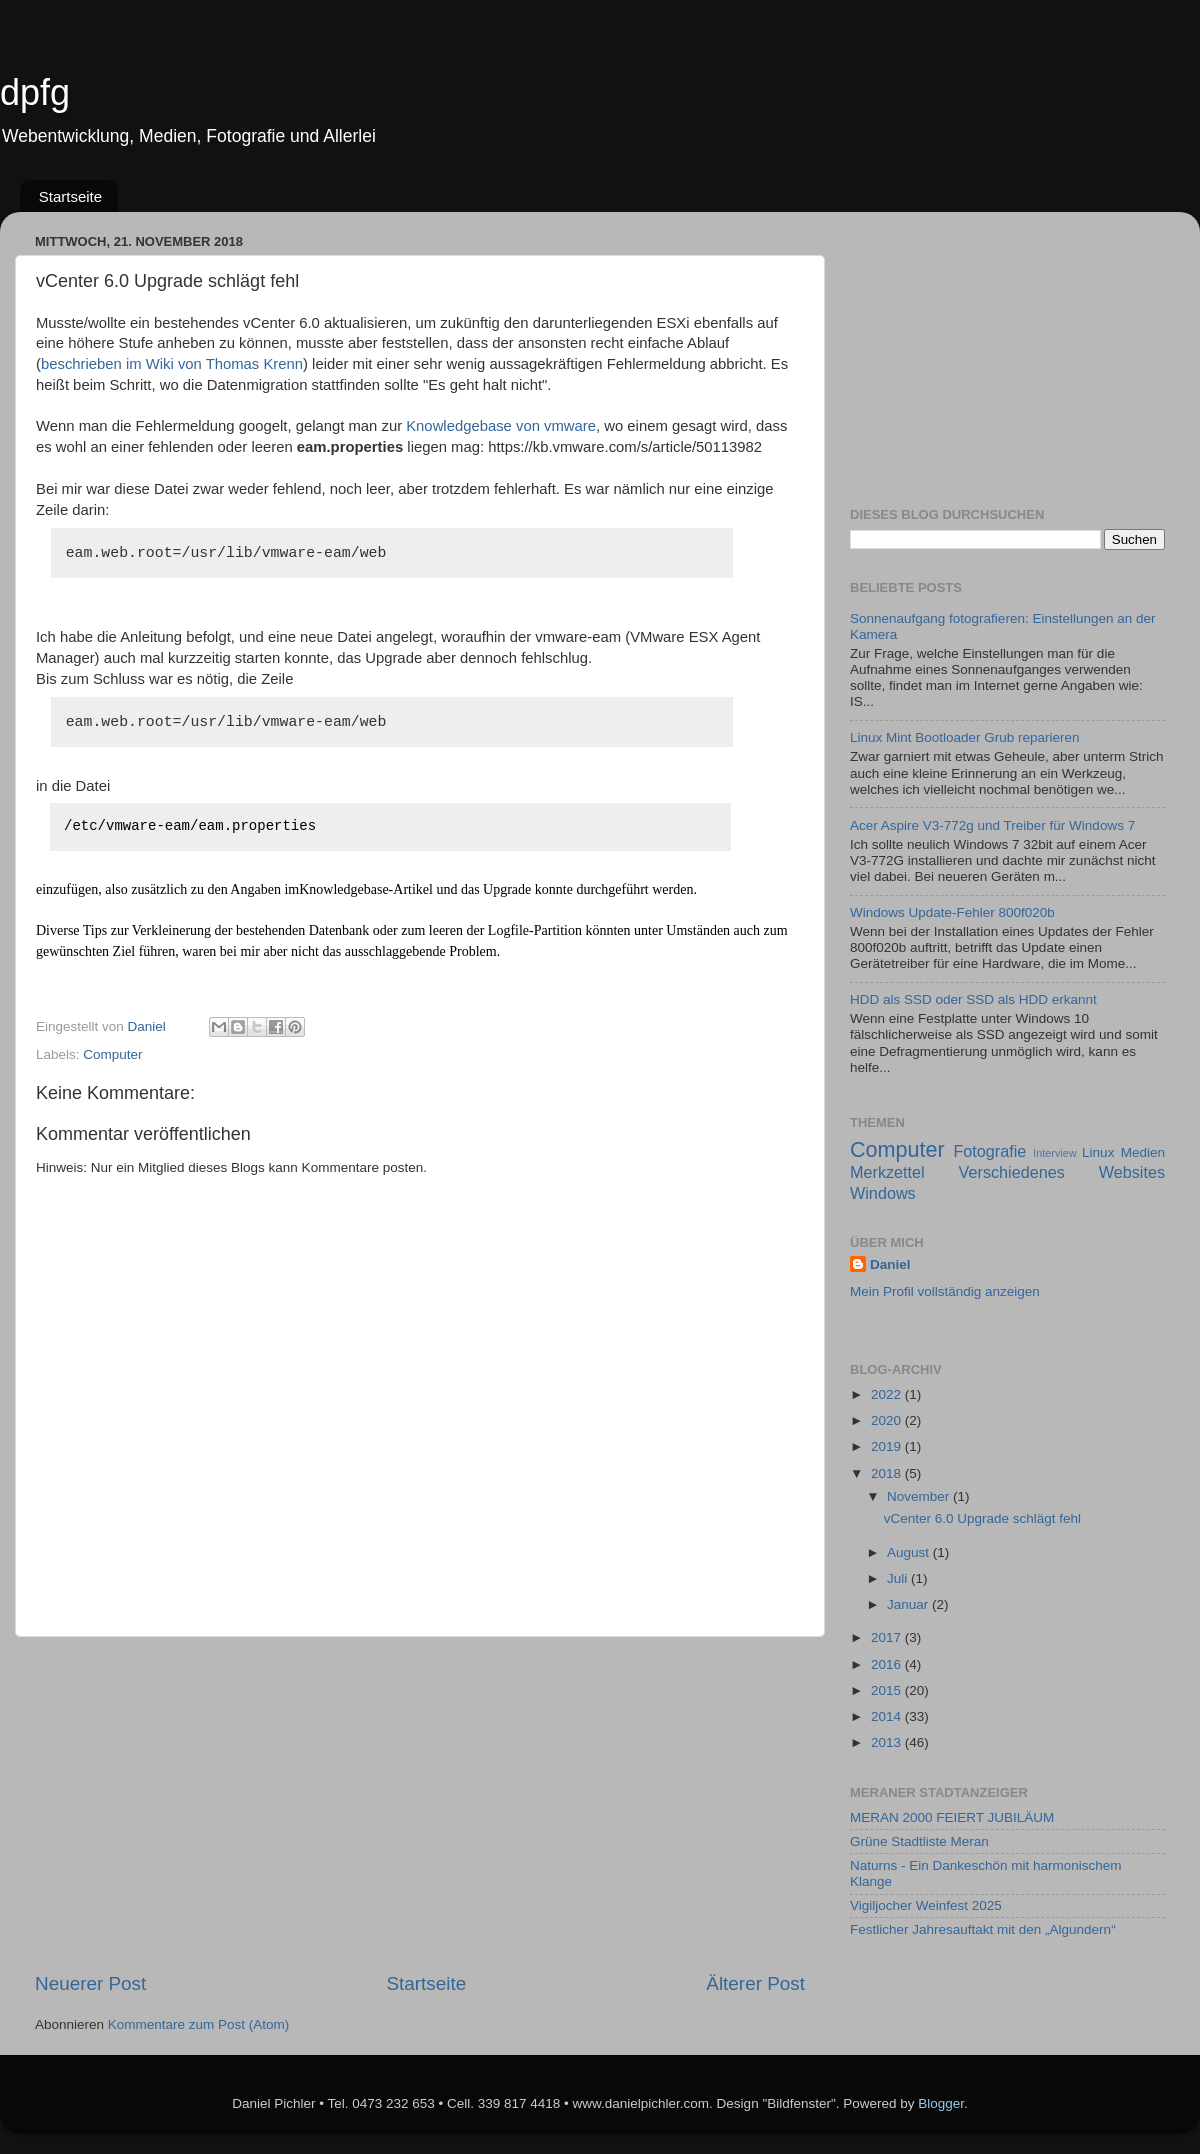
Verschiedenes (1012, 1172)
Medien (1143, 1152)
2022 (888, 1394)
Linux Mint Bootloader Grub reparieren (965, 737)
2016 (888, 1664)
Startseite (70, 196)
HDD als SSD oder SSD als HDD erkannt (973, 999)
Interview (1054, 1153)
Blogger (941, 2103)
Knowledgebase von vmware (501, 426)
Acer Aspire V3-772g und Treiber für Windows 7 (992, 825)
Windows (883, 1193)
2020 (888, 1420)
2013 (888, 1742)
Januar (909, 1604)
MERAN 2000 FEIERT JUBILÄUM (952, 1817)
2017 (888, 1637)
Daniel (890, 1264)
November (920, 1496)
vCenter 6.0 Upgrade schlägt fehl (982, 1518)
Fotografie (989, 1151)
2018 (888, 1473)
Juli (899, 1578)
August (910, 1552)
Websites (1132, 1172)
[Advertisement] (420, 1804)
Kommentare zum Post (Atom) (199, 2024)
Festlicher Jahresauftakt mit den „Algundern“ (983, 1929)
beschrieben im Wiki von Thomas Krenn (172, 364)
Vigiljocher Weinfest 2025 (926, 1905)
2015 (888, 1690)
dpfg (35, 92)
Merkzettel (887, 1172)
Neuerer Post (90, 1983)
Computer (112, 1054)
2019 (888, 1446)
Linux (1098, 1152)
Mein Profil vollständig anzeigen (945, 1291)
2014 (888, 1716)
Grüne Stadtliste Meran (919, 1841)
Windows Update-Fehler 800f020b (952, 912)
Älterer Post (755, 1983)
